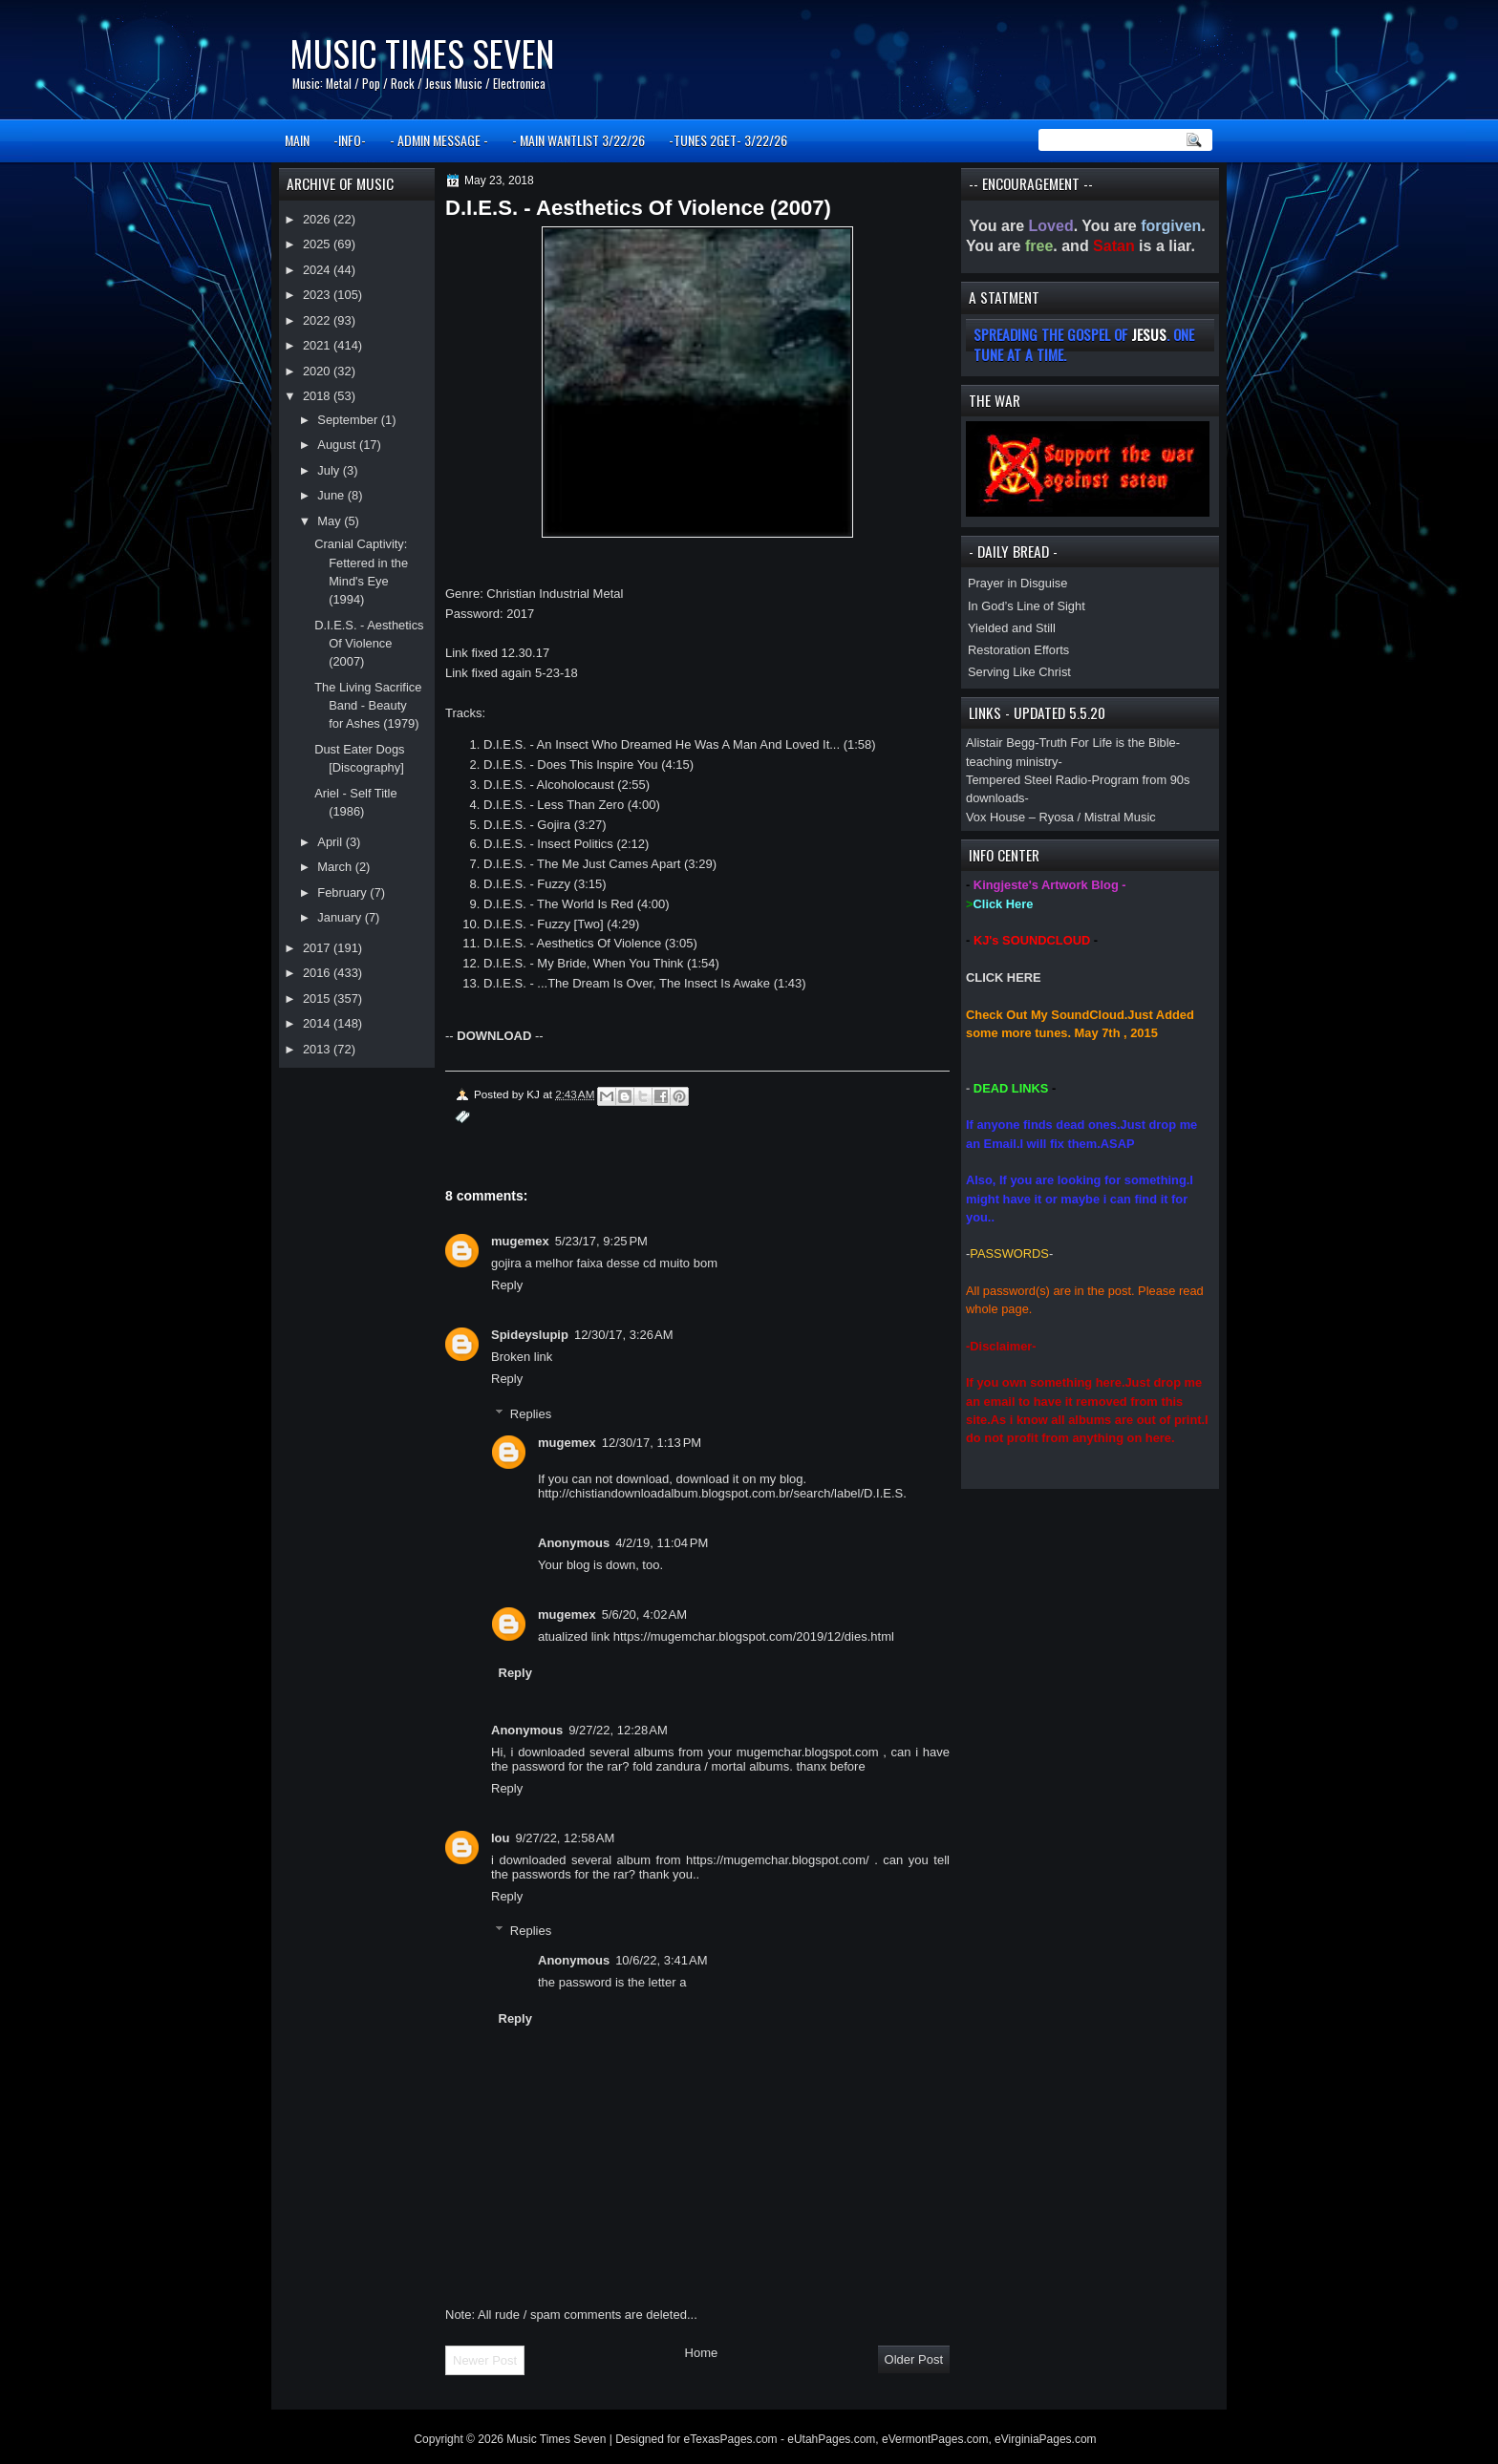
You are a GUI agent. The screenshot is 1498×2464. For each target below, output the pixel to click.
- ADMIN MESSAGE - (439, 140)
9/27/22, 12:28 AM (618, 1730)
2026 (318, 219)
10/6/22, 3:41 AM (661, 1960)
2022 (318, 320)
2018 (318, 396)
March (335, 867)
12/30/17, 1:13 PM (651, 1442)
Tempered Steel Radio (1026, 780)
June (332, 495)
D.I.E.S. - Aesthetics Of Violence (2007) (368, 643)
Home (701, 2353)
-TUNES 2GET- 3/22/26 (728, 140)
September (348, 420)
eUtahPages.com (831, 2439)
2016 (318, 973)
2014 (318, 1023)
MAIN (297, 140)
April (331, 842)
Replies (530, 1413)
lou (500, 1838)
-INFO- (349, 140)
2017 (318, 948)
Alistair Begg (1000, 742)
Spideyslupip (529, 1335)
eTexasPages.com (731, 2439)
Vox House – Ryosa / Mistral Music (1061, 817)
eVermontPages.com (935, 2439)
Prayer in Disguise (1017, 583)
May (330, 521)
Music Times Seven (421, 53)
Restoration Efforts (1018, 650)
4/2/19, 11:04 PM (661, 1543)
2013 (318, 1049)
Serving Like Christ (1019, 672)
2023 (318, 294)
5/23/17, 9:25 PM (601, 1241)
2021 (318, 345)
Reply (507, 1285)
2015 (318, 998)
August (338, 444)
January (340, 917)
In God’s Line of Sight (1026, 606)
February (343, 892)
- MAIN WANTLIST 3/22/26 (578, 140)
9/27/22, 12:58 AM (565, 1838)
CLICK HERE (1003, 977)
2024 (318, 270)
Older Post (914, 2359)
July (329, 470)
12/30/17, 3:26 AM (624, 1335)
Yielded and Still (1012, 628)
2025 (318, 244)
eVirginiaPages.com (1046, 2439)
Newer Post (485, 2360)
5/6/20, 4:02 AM (644, 1614)
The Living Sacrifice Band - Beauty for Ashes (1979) (367, 706)
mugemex (520, 1241)
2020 (318, 371)
